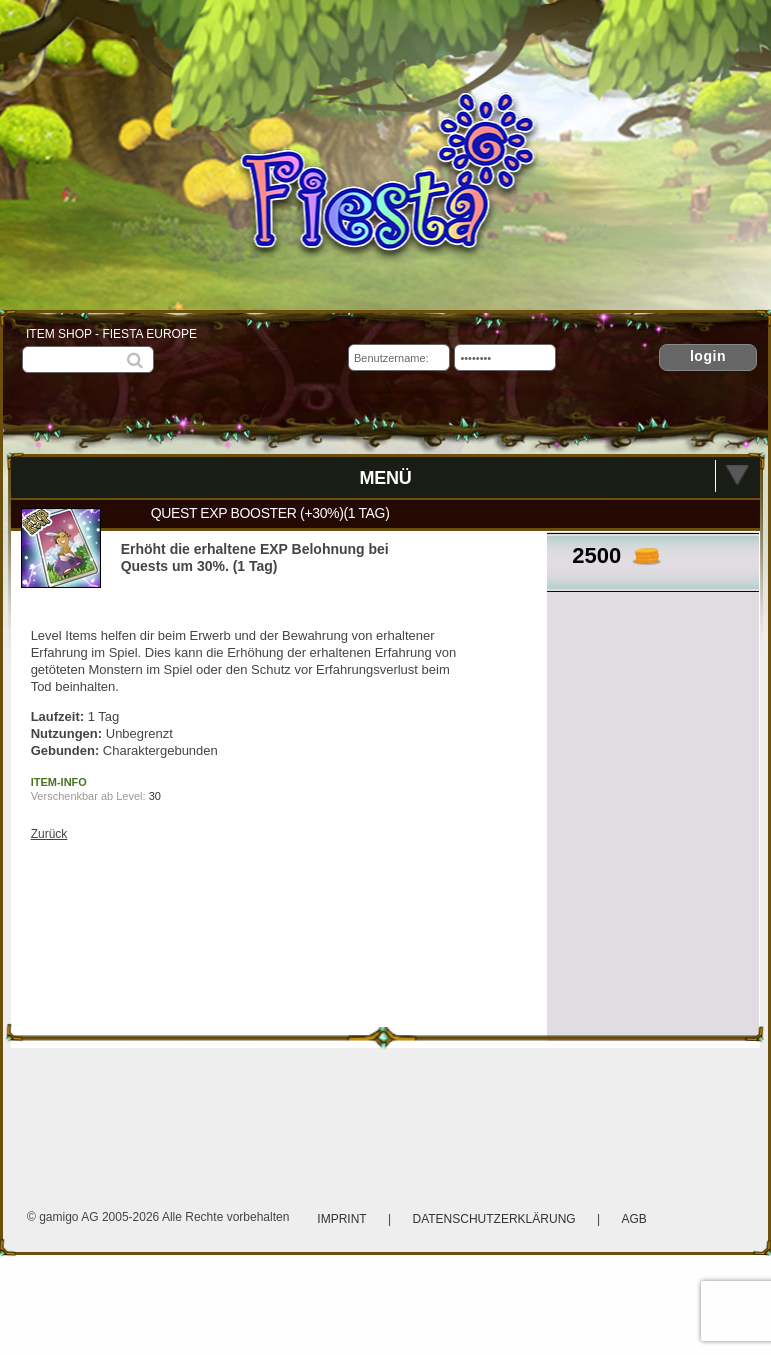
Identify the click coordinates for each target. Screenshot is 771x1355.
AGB (633, 1219)
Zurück (49, 834)
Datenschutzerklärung (496, 1219)
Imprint (341, 1219)
